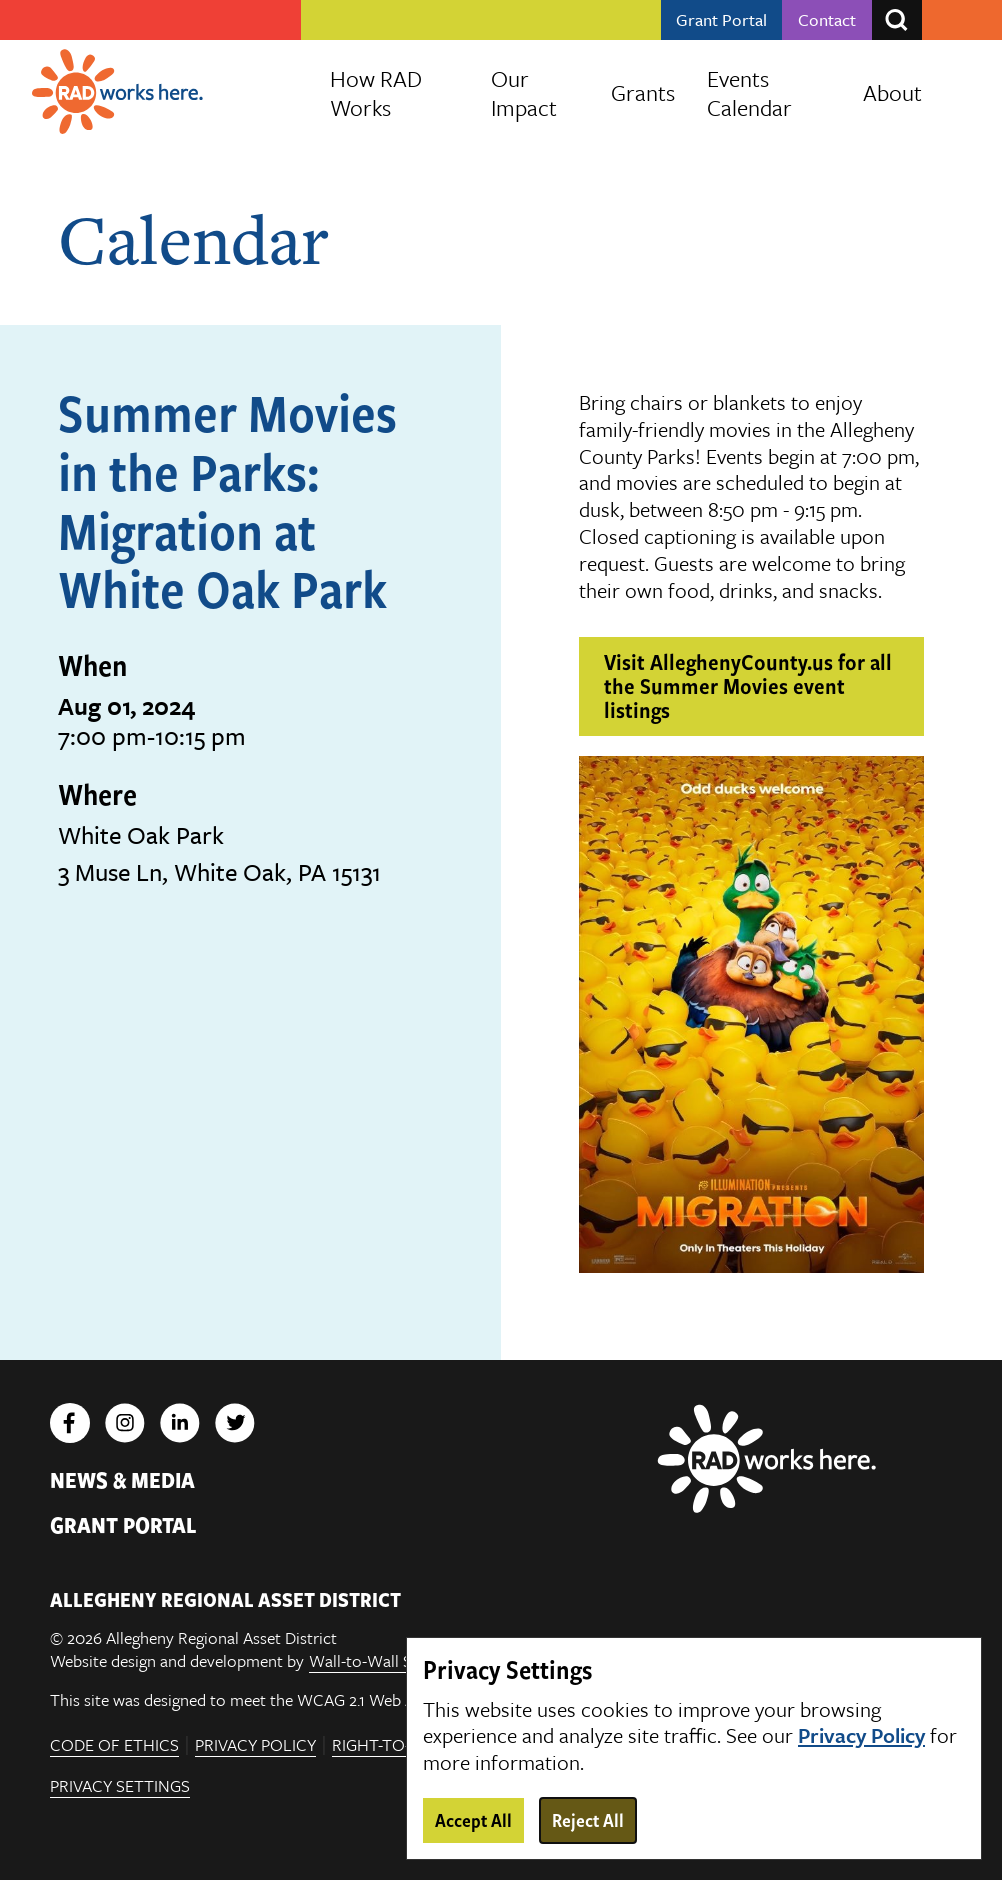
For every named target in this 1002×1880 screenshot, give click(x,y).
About (892, 92)
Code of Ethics (114, 1745)
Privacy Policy (255, 1745)
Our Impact (524, 93)
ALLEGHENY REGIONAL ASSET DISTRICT (225, 1599)
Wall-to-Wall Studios (383, 1661)
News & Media (122, 1479)
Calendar (193, 238)
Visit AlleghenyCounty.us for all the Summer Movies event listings (748, 685)
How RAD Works (376, 93)
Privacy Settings (120, 1787)
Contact (827, 20)
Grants (643, 92)
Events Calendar (749, 93)
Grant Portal (721, 20)
